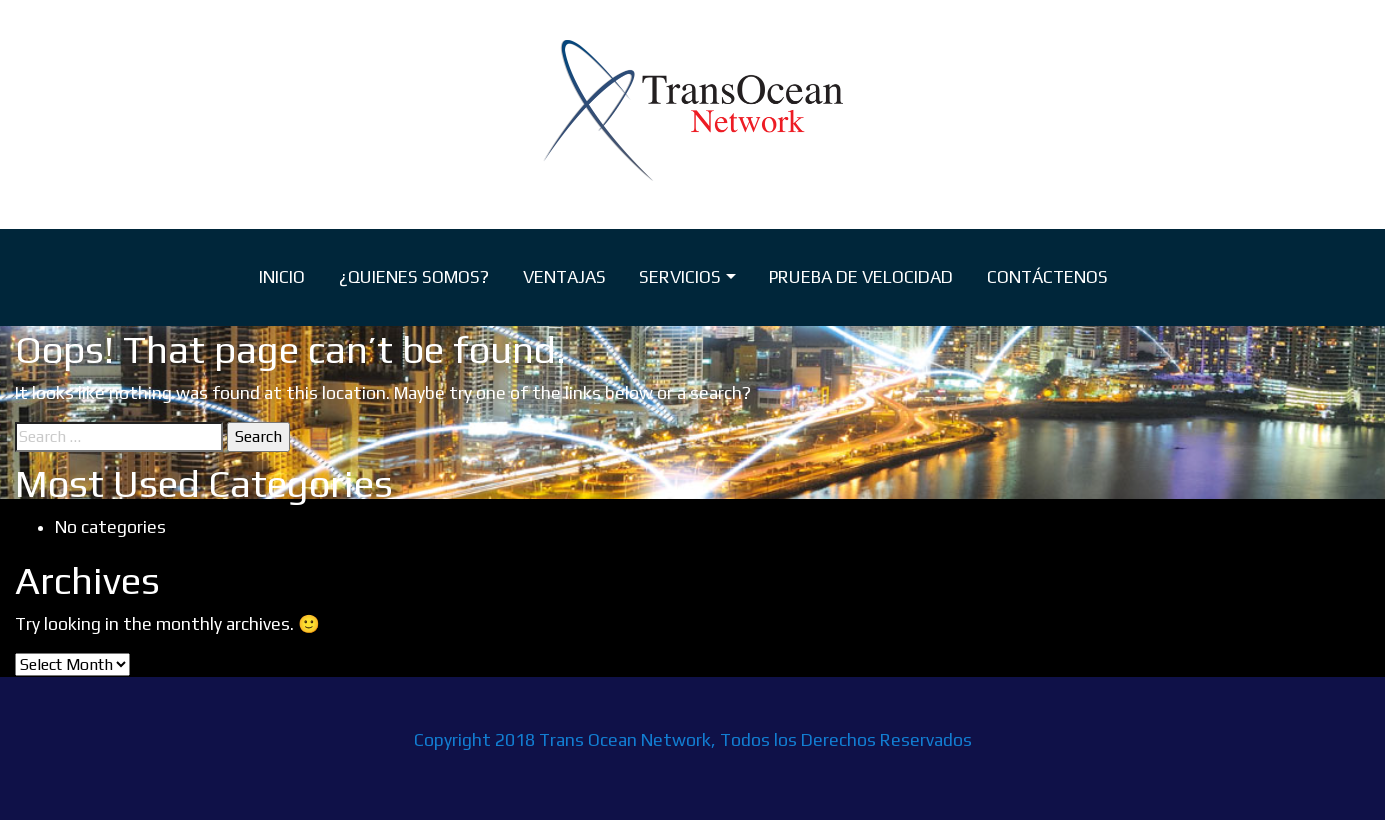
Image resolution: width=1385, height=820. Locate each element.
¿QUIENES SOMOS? (414, 277)
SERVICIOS (680, 277)
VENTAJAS (564, 277)
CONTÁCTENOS (1047, 277)
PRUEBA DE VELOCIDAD (861, 277)
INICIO (282, 277)
